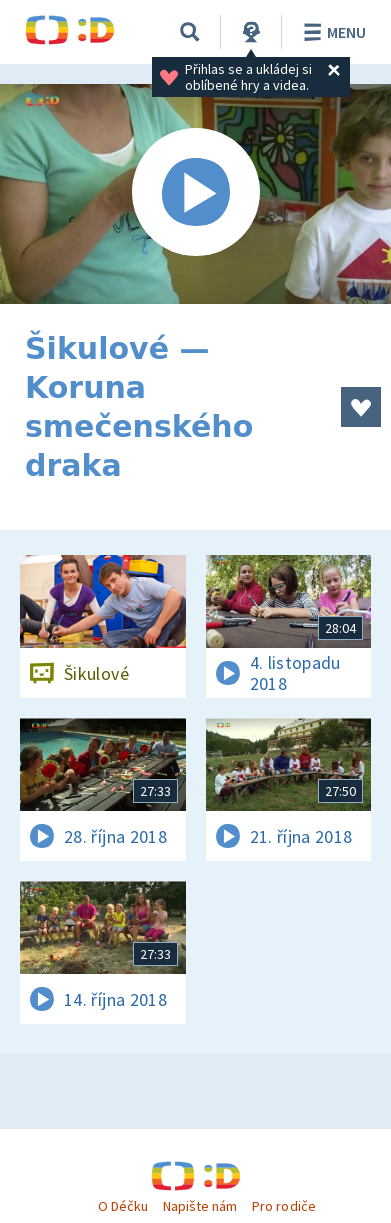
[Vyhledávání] (190, 32)
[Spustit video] (195, 194)
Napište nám (200, 1206)
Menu (331, 32)
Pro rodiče (283, 1206)
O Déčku (123, 1206)
